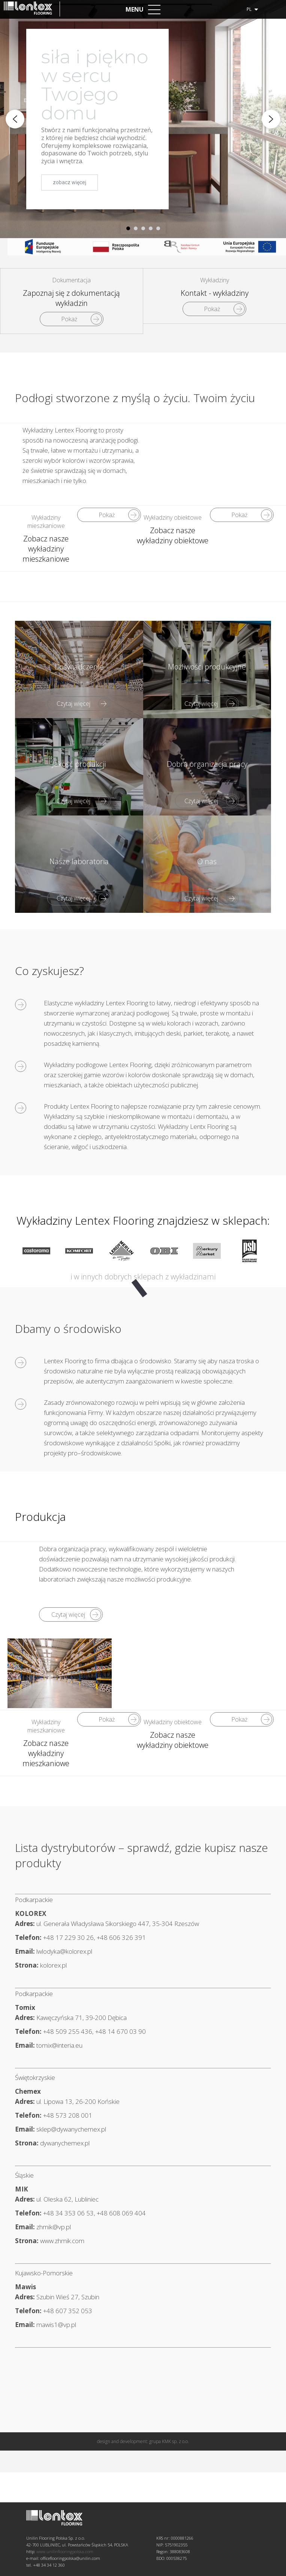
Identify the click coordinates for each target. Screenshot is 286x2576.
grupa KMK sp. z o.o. (169, 2567)
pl (252, 8)
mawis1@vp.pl (56, 2324)
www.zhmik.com (62, 2240)
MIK (21, 2189)
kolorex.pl (53, 1965)
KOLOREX (30, 1913)
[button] (15, 119)
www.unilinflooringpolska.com (64, 2533)
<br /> (212, 457)
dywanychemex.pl (65, 2143)
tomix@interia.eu (59, 2045)
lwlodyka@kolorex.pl (64, 1951)
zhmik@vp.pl (53, 2227)
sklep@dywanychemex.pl (71, 2129)
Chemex (28, 2091)
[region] (143, 119)
